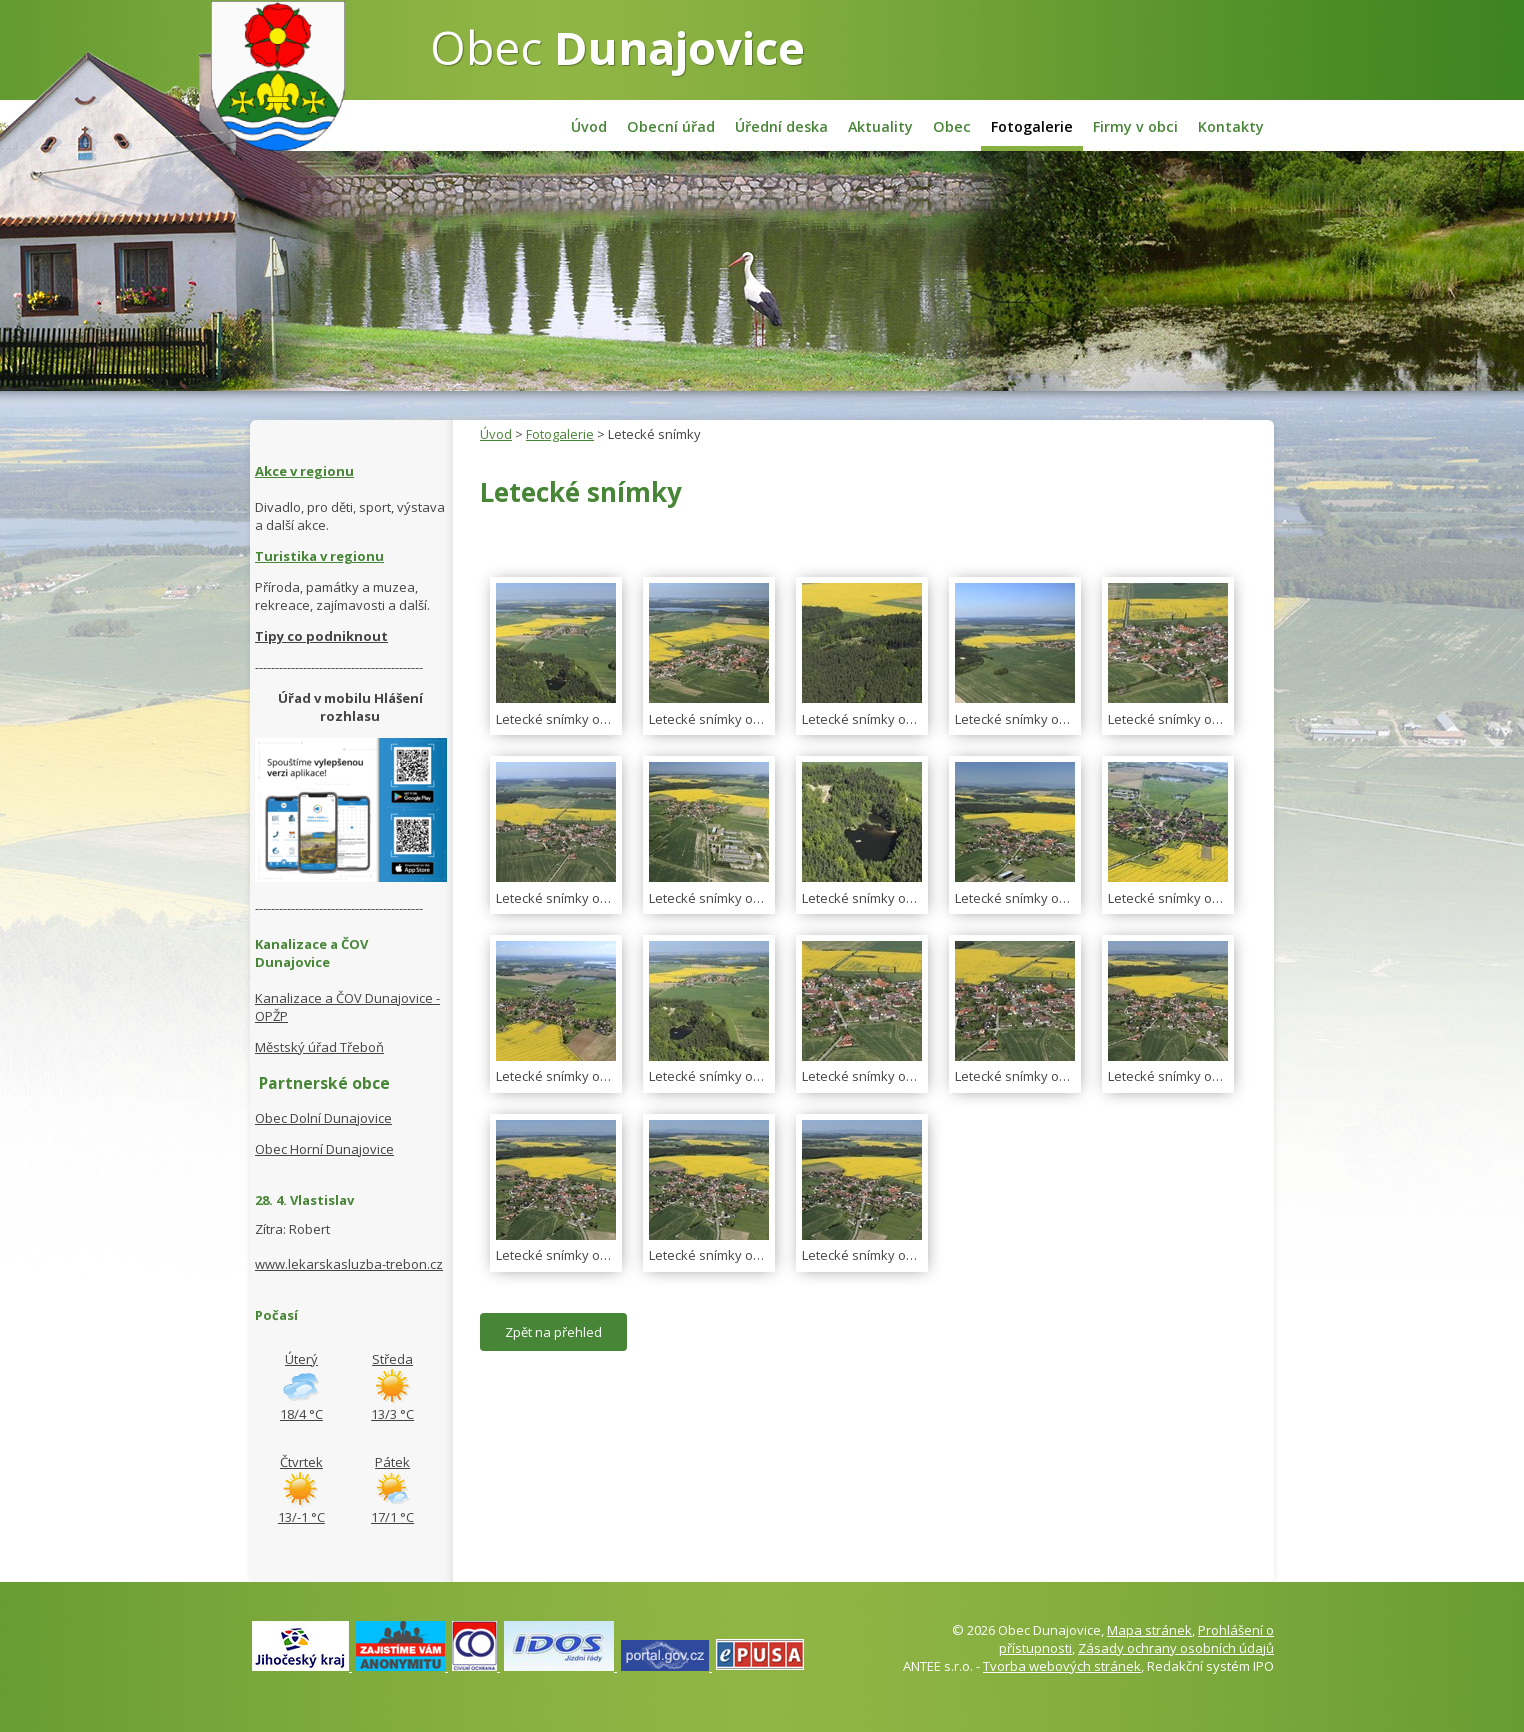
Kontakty (1231, 126)
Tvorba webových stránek (1062, 1666)
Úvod (589, 126)
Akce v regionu (304, 471)
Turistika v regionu (319, 556)
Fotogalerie (1032, 126)
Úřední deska (781, 126)
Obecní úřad (671, 126)
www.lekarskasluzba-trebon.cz (349, 1264)
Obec (617, 47)
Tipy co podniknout (321, 636)
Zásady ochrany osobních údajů (1176, 1648)
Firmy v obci (1135, 126)
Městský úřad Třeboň (319, 1047)
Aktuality (880, 126)
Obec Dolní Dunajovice (323, 1118)
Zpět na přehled (553, 1332)
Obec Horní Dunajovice (324, 1149)
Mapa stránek (1149, 1630)
